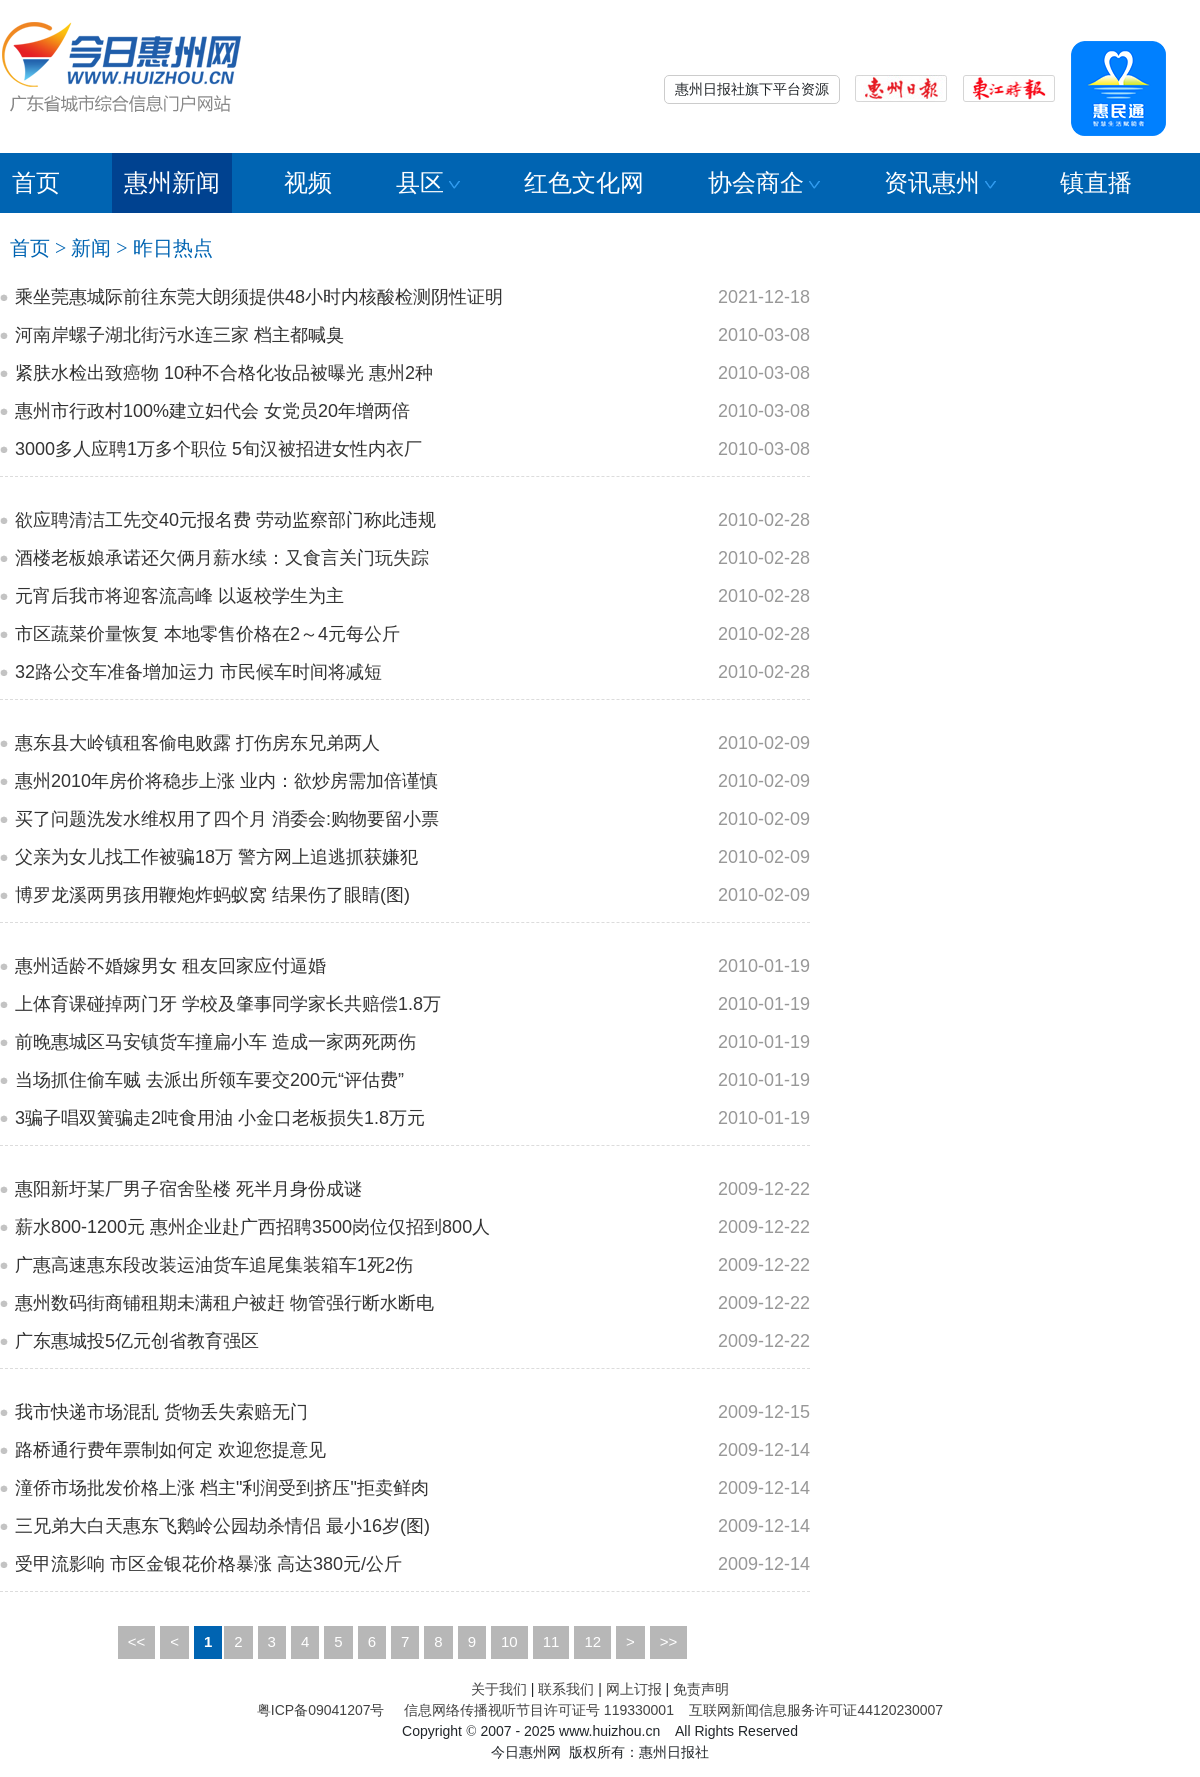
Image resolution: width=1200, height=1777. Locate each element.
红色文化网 (584, 182)
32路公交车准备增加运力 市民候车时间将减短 (198, 672)
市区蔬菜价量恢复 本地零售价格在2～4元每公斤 (207, 634)
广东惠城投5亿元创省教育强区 (137, 1341)
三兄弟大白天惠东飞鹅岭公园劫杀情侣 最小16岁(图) (222, 1526)
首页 (36, 182)
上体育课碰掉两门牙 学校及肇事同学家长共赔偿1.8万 (228, 1004)
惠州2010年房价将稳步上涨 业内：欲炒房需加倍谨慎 (226, 781)
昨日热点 (173, 248)
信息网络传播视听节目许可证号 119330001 (539, 1710)
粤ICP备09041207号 (321, 1710)
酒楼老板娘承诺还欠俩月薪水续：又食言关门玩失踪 (222, 558)
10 (509, 1641)
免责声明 (701, 1689)
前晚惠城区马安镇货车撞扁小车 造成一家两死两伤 (215, 1042)
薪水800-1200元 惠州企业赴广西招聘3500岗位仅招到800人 (252, 1227)
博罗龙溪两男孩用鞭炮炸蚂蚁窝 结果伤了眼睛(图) (212, 895)
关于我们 (499, 1689)
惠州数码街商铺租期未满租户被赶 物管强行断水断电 (224, 1303)
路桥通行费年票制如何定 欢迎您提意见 (170, 1450)
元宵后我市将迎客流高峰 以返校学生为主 (179, 596)
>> (669, 1641)
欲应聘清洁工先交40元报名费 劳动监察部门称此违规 (225, 520)
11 (551, 1641)
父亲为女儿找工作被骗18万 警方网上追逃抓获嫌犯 (216, 857)
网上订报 (634, 1689)
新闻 (91, 248)
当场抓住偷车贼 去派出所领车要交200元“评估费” (209, 1080)
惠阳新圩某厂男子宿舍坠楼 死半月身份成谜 (188, 1189)
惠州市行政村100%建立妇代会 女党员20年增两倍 (212, 411)
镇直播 (1096, 182)
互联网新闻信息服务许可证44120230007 (816, 1710)
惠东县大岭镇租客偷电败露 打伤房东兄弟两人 (197, 743)
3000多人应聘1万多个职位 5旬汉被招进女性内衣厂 (218, 449)
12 (592, 1641)
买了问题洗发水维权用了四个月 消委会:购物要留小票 (227, 819)
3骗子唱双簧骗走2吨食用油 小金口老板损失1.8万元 (220, 1118)
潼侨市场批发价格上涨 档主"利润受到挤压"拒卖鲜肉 (222, 1488)
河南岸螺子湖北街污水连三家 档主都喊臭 (179, 335)
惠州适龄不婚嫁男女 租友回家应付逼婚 (170, 966)
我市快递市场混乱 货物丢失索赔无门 (161, 1412)
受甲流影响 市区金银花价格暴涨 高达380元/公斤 (208, 1564)
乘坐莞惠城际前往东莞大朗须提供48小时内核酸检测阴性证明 (259, 297)
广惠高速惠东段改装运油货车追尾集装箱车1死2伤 (214, 1265)
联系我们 (566, 1689)
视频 (308, 182)
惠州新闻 (172, 182)
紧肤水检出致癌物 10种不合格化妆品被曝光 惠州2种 (224, 373)
